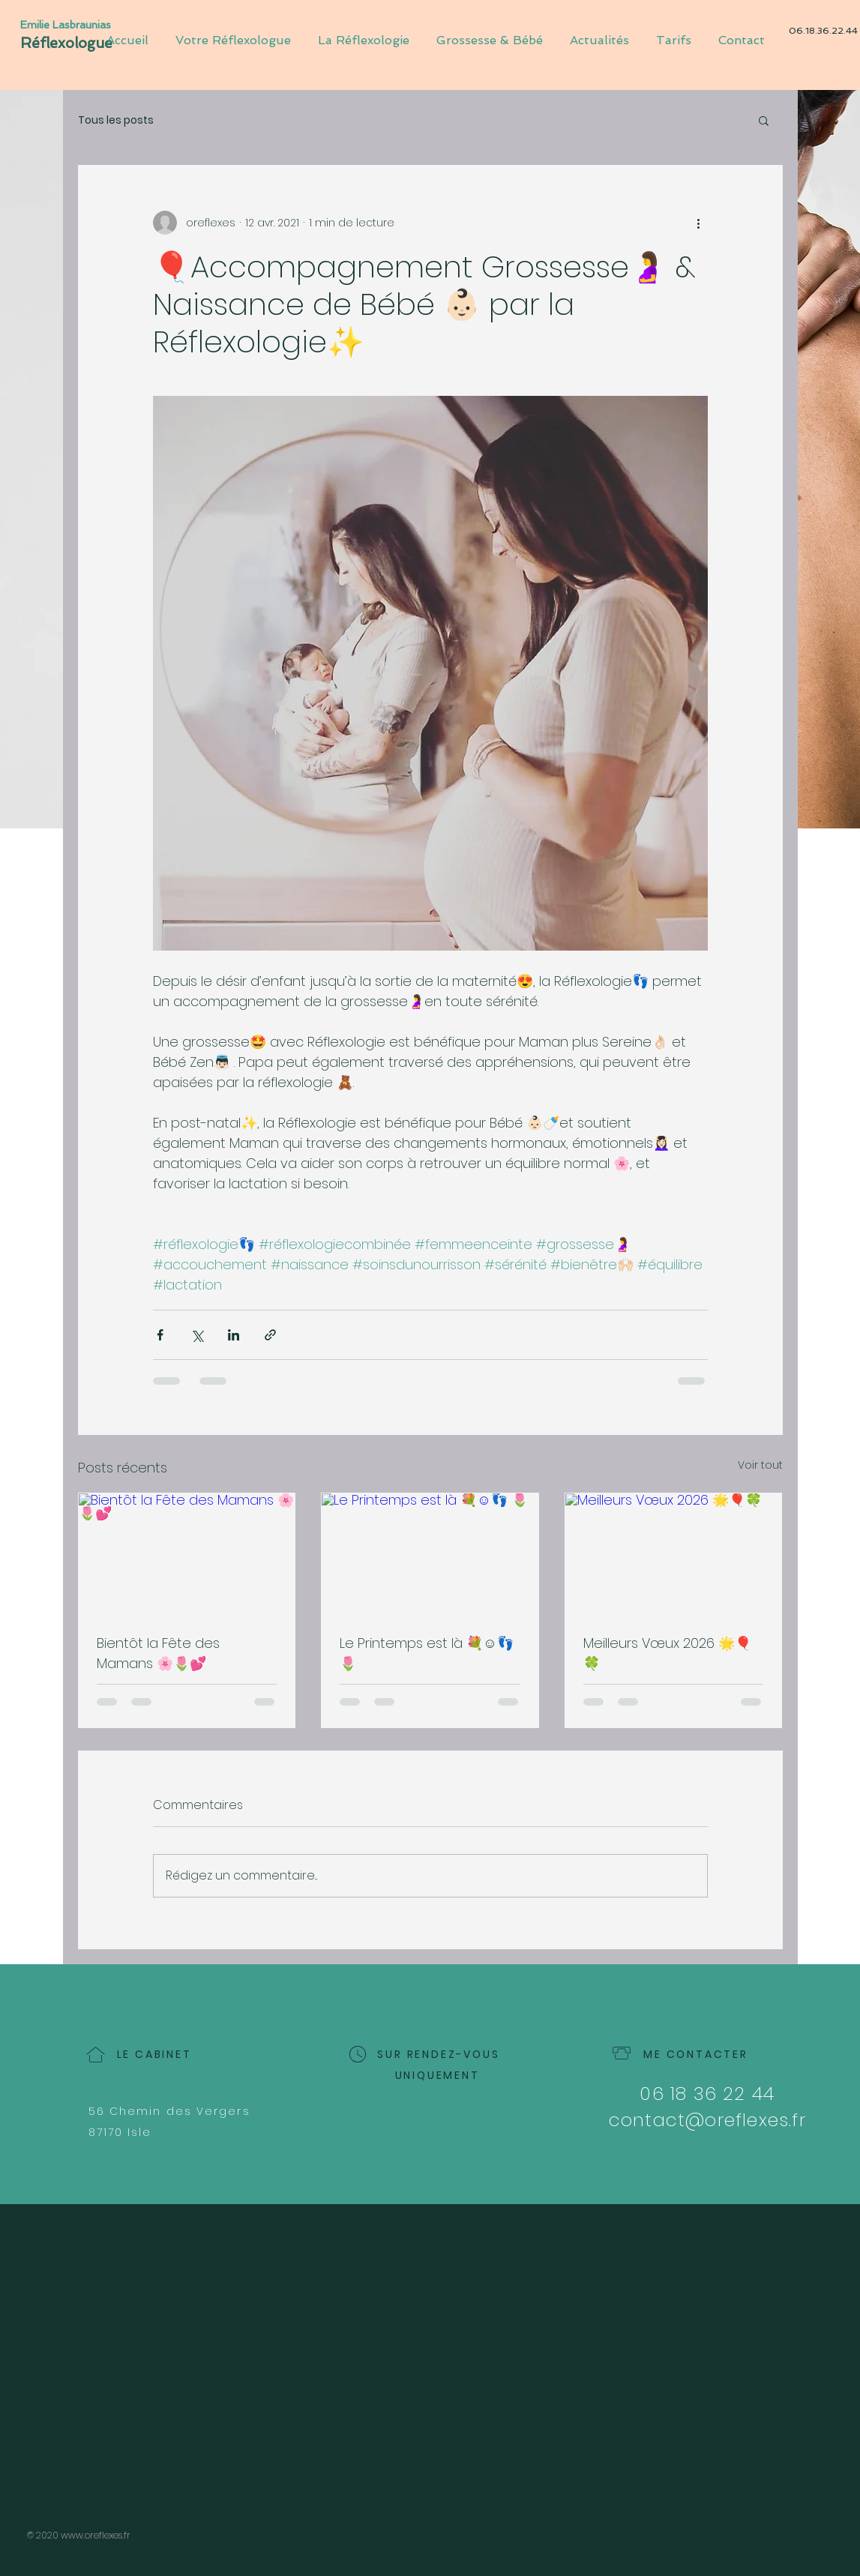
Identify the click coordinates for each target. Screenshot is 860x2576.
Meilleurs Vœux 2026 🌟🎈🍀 (667, 1653)
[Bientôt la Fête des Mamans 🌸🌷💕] (187, 1554)
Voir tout (760, 1464)
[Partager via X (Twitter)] (197, 1335)
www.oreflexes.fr (95, 2535)
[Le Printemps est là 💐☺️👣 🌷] (430, 1554)
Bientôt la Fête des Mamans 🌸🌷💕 (158, 1653)
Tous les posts (116, 120)
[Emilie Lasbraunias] (70, 25)
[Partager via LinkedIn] (233, 1335)
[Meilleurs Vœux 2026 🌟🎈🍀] (673, 1554)
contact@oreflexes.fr (707, 2119)
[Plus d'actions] (699, 223)
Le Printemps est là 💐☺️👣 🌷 (426, 1653)
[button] (764, 120)
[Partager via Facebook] (160, 1335)
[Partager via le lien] (270, 1335)
